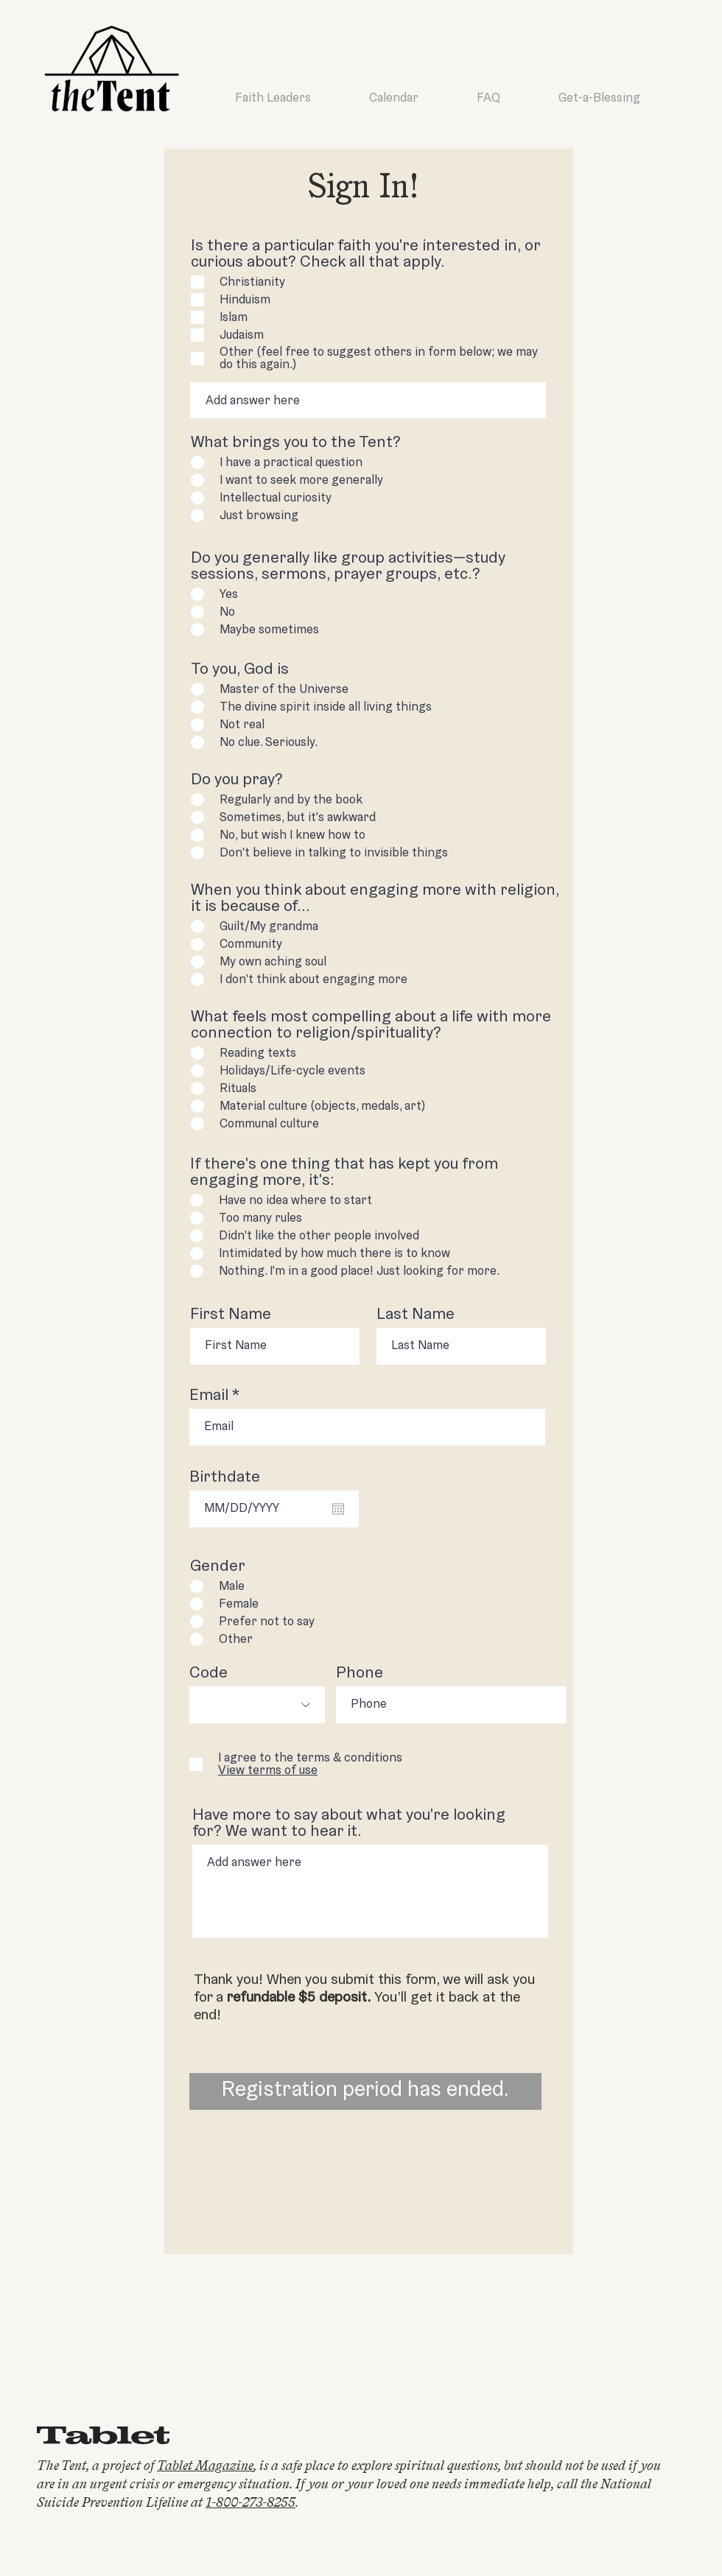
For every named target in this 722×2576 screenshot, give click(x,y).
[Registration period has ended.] (365, 2091)
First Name (230, 1315)
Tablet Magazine (205, 2465)
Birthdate (224, 1478)
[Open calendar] (338, 1509)
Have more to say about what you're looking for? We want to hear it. (348, 1824)
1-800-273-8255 (250, 2502)
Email (208, 1396)
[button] (268, 1770)
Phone (359, 1674)
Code (208, 1674)
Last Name (415, 1315)
